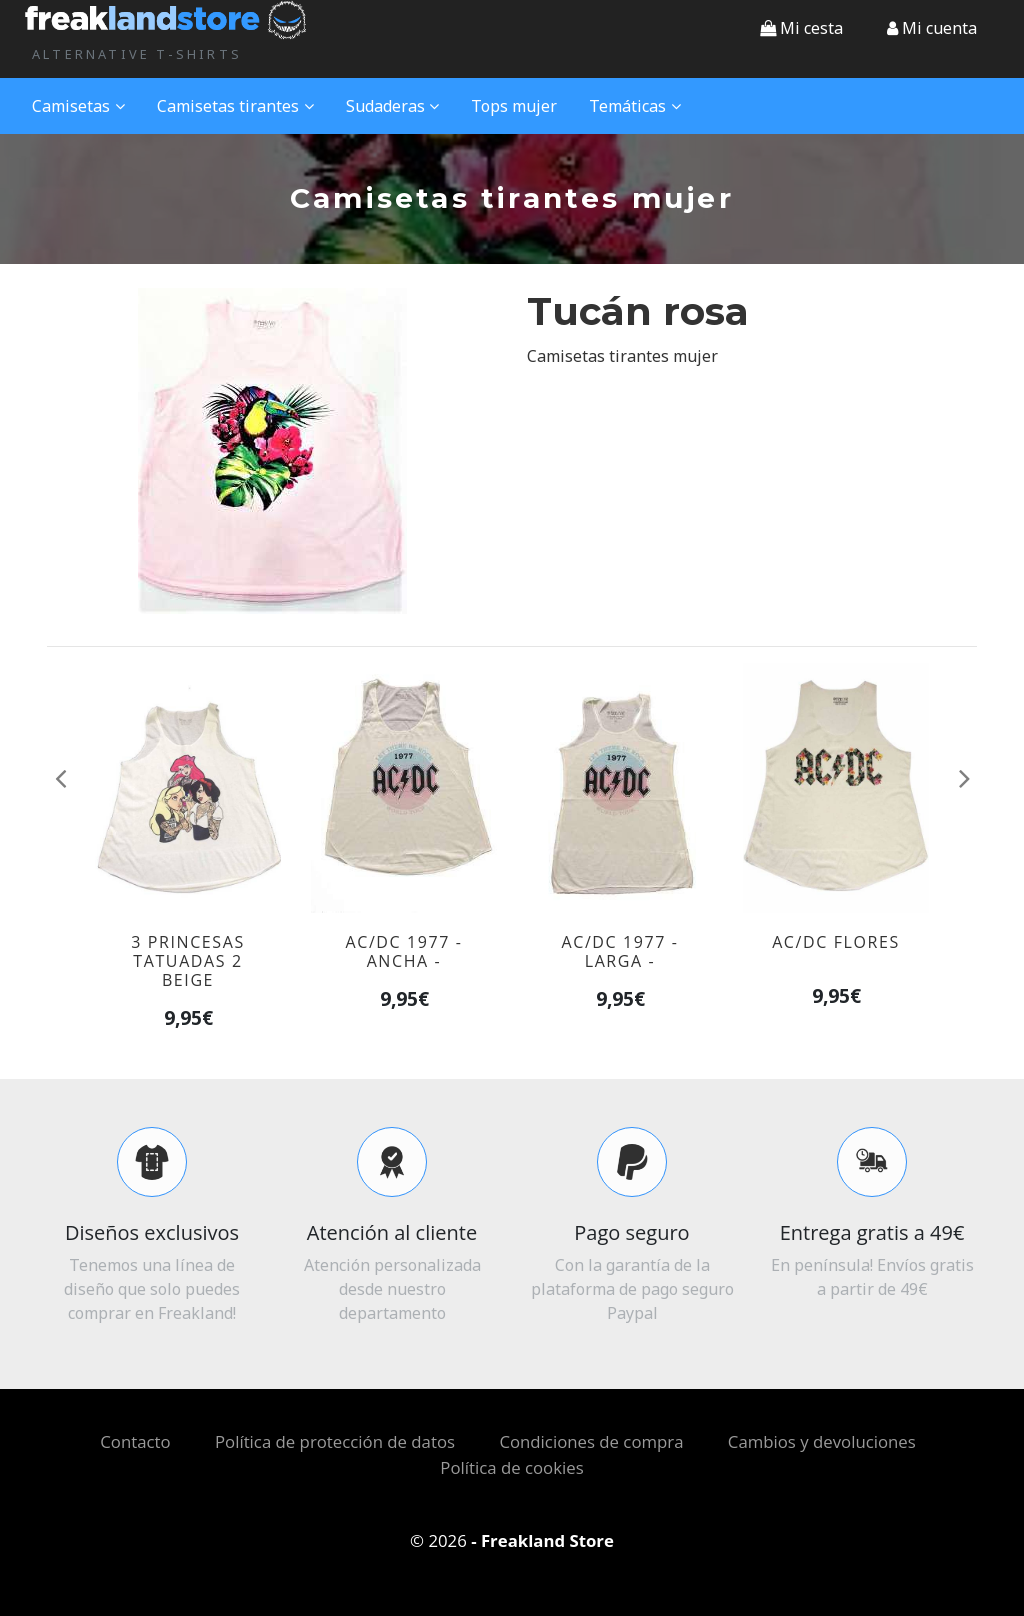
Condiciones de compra (591, 1441)
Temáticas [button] (635, 106)
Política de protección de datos (335, 1441)
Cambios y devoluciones (822, 1441)
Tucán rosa (638, 311)
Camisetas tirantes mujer (622, 356)
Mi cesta (801, 28)
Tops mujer (514, 106)
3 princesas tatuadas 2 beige (188, 961)
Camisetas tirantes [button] (235, 106)
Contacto (135, 1441)
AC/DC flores (836, 942)
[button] (932, 28)
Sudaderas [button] (393, 106)
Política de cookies (511, 1467)
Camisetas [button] (78, 106)
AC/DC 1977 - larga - (619, 951)
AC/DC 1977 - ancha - (403, 951)
